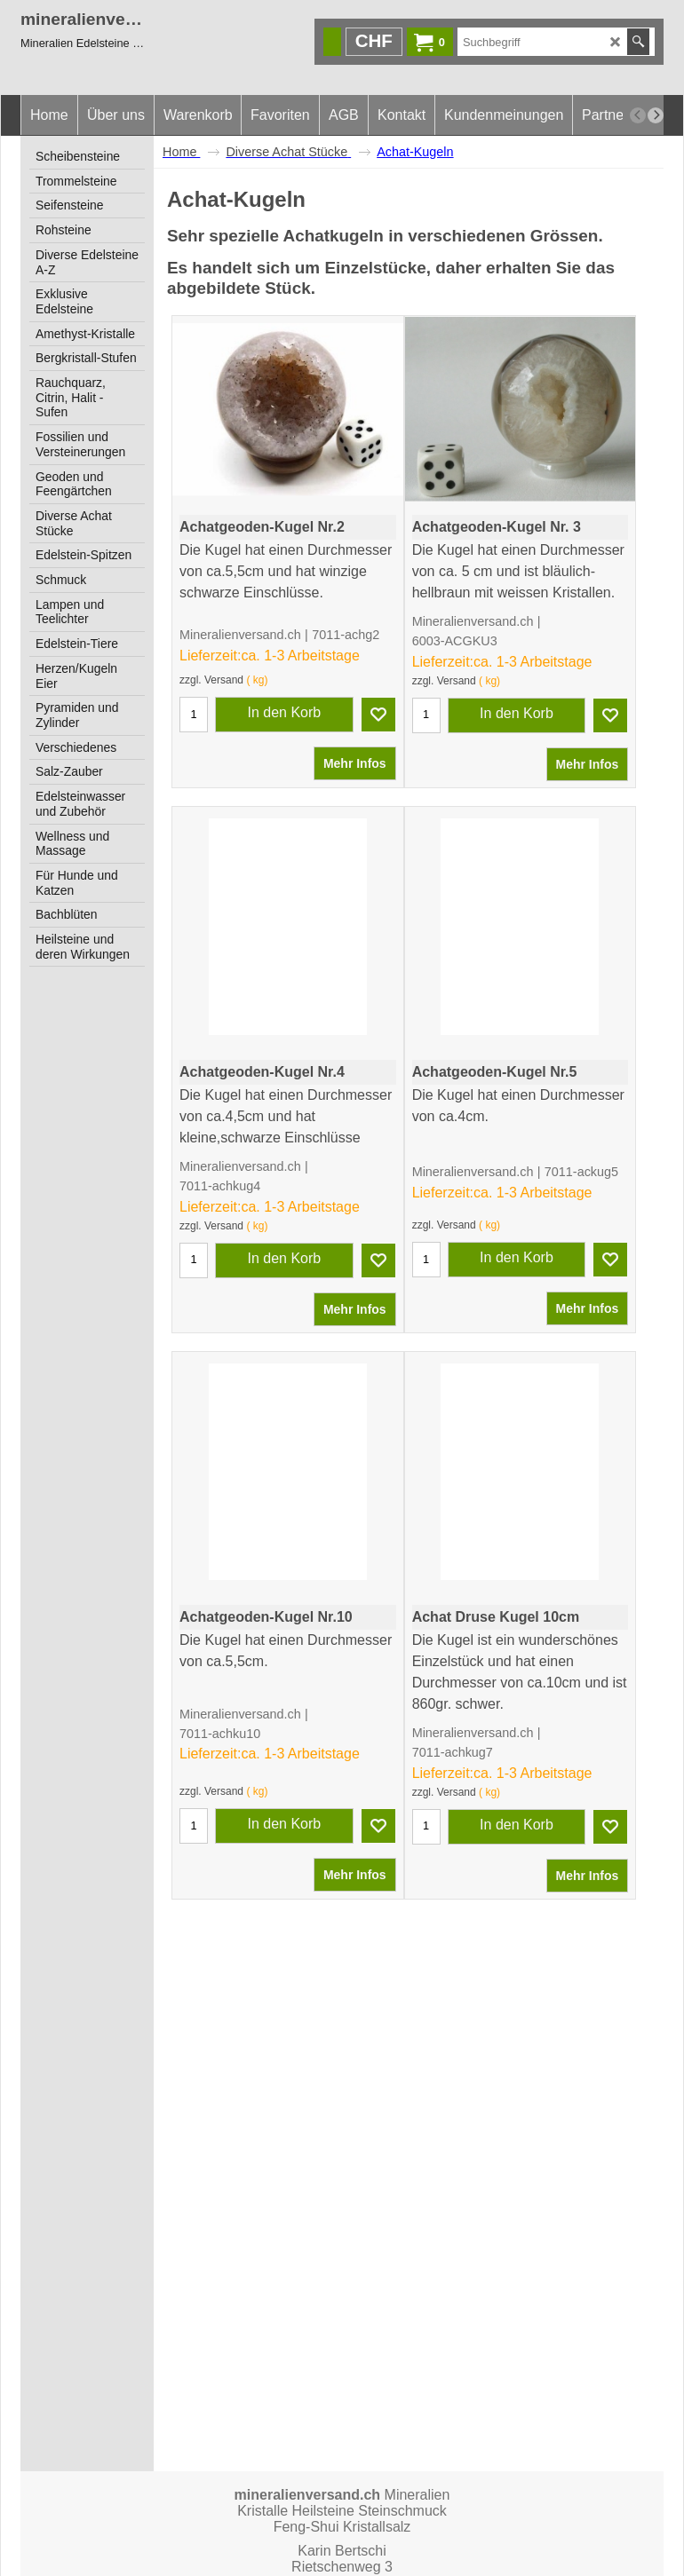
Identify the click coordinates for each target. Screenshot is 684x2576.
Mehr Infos (354, 799)
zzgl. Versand (211, 715)
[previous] (638, 115)
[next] (656, 115)
